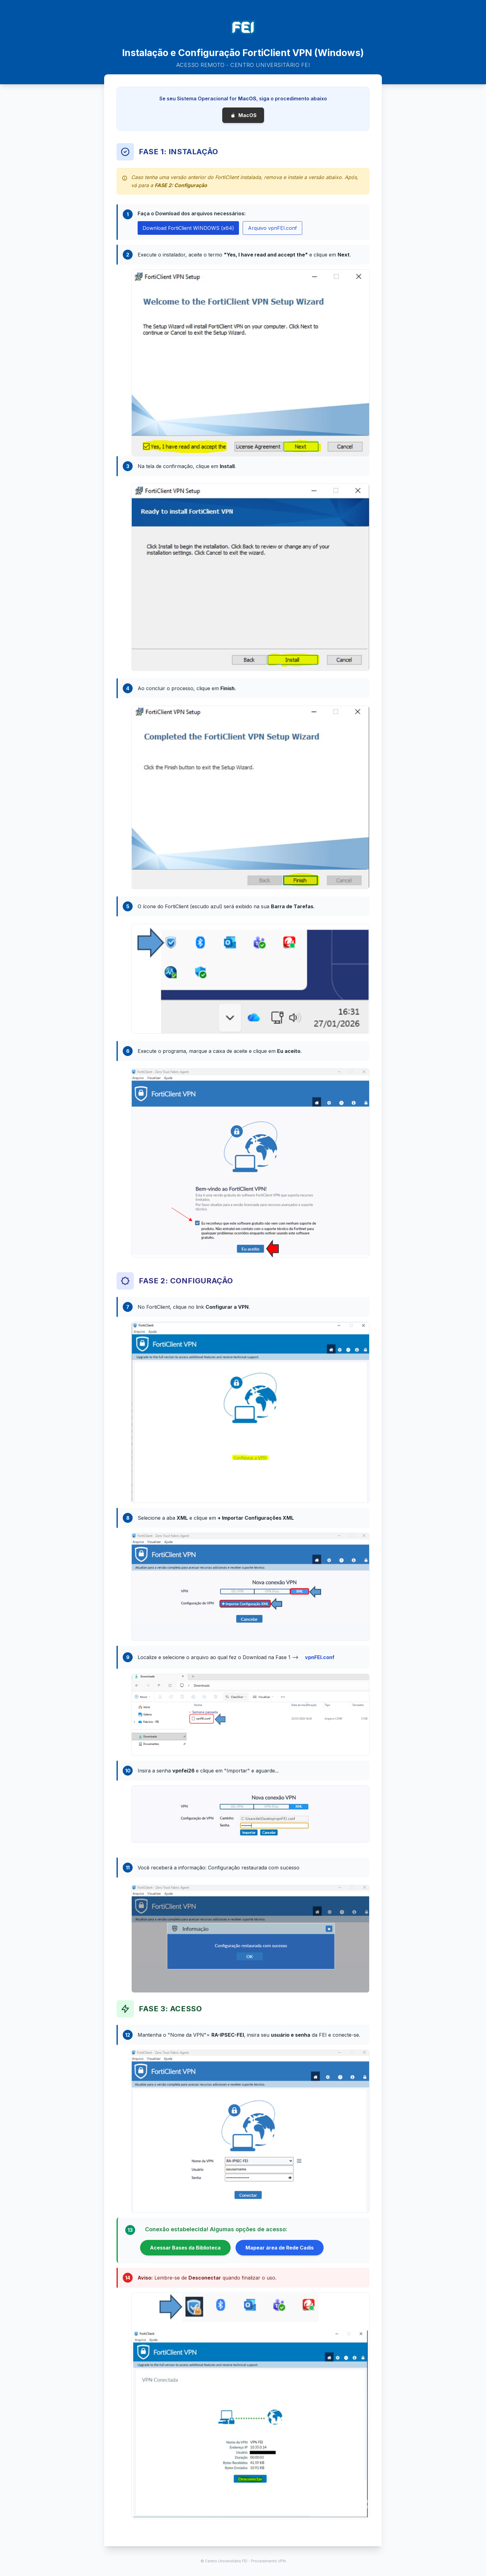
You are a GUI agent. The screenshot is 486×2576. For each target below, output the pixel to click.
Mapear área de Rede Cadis (279, 2248)
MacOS (243, 115)
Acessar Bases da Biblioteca (185, 2248)
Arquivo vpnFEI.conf (272, 228)
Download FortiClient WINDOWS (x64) (188, 228)
